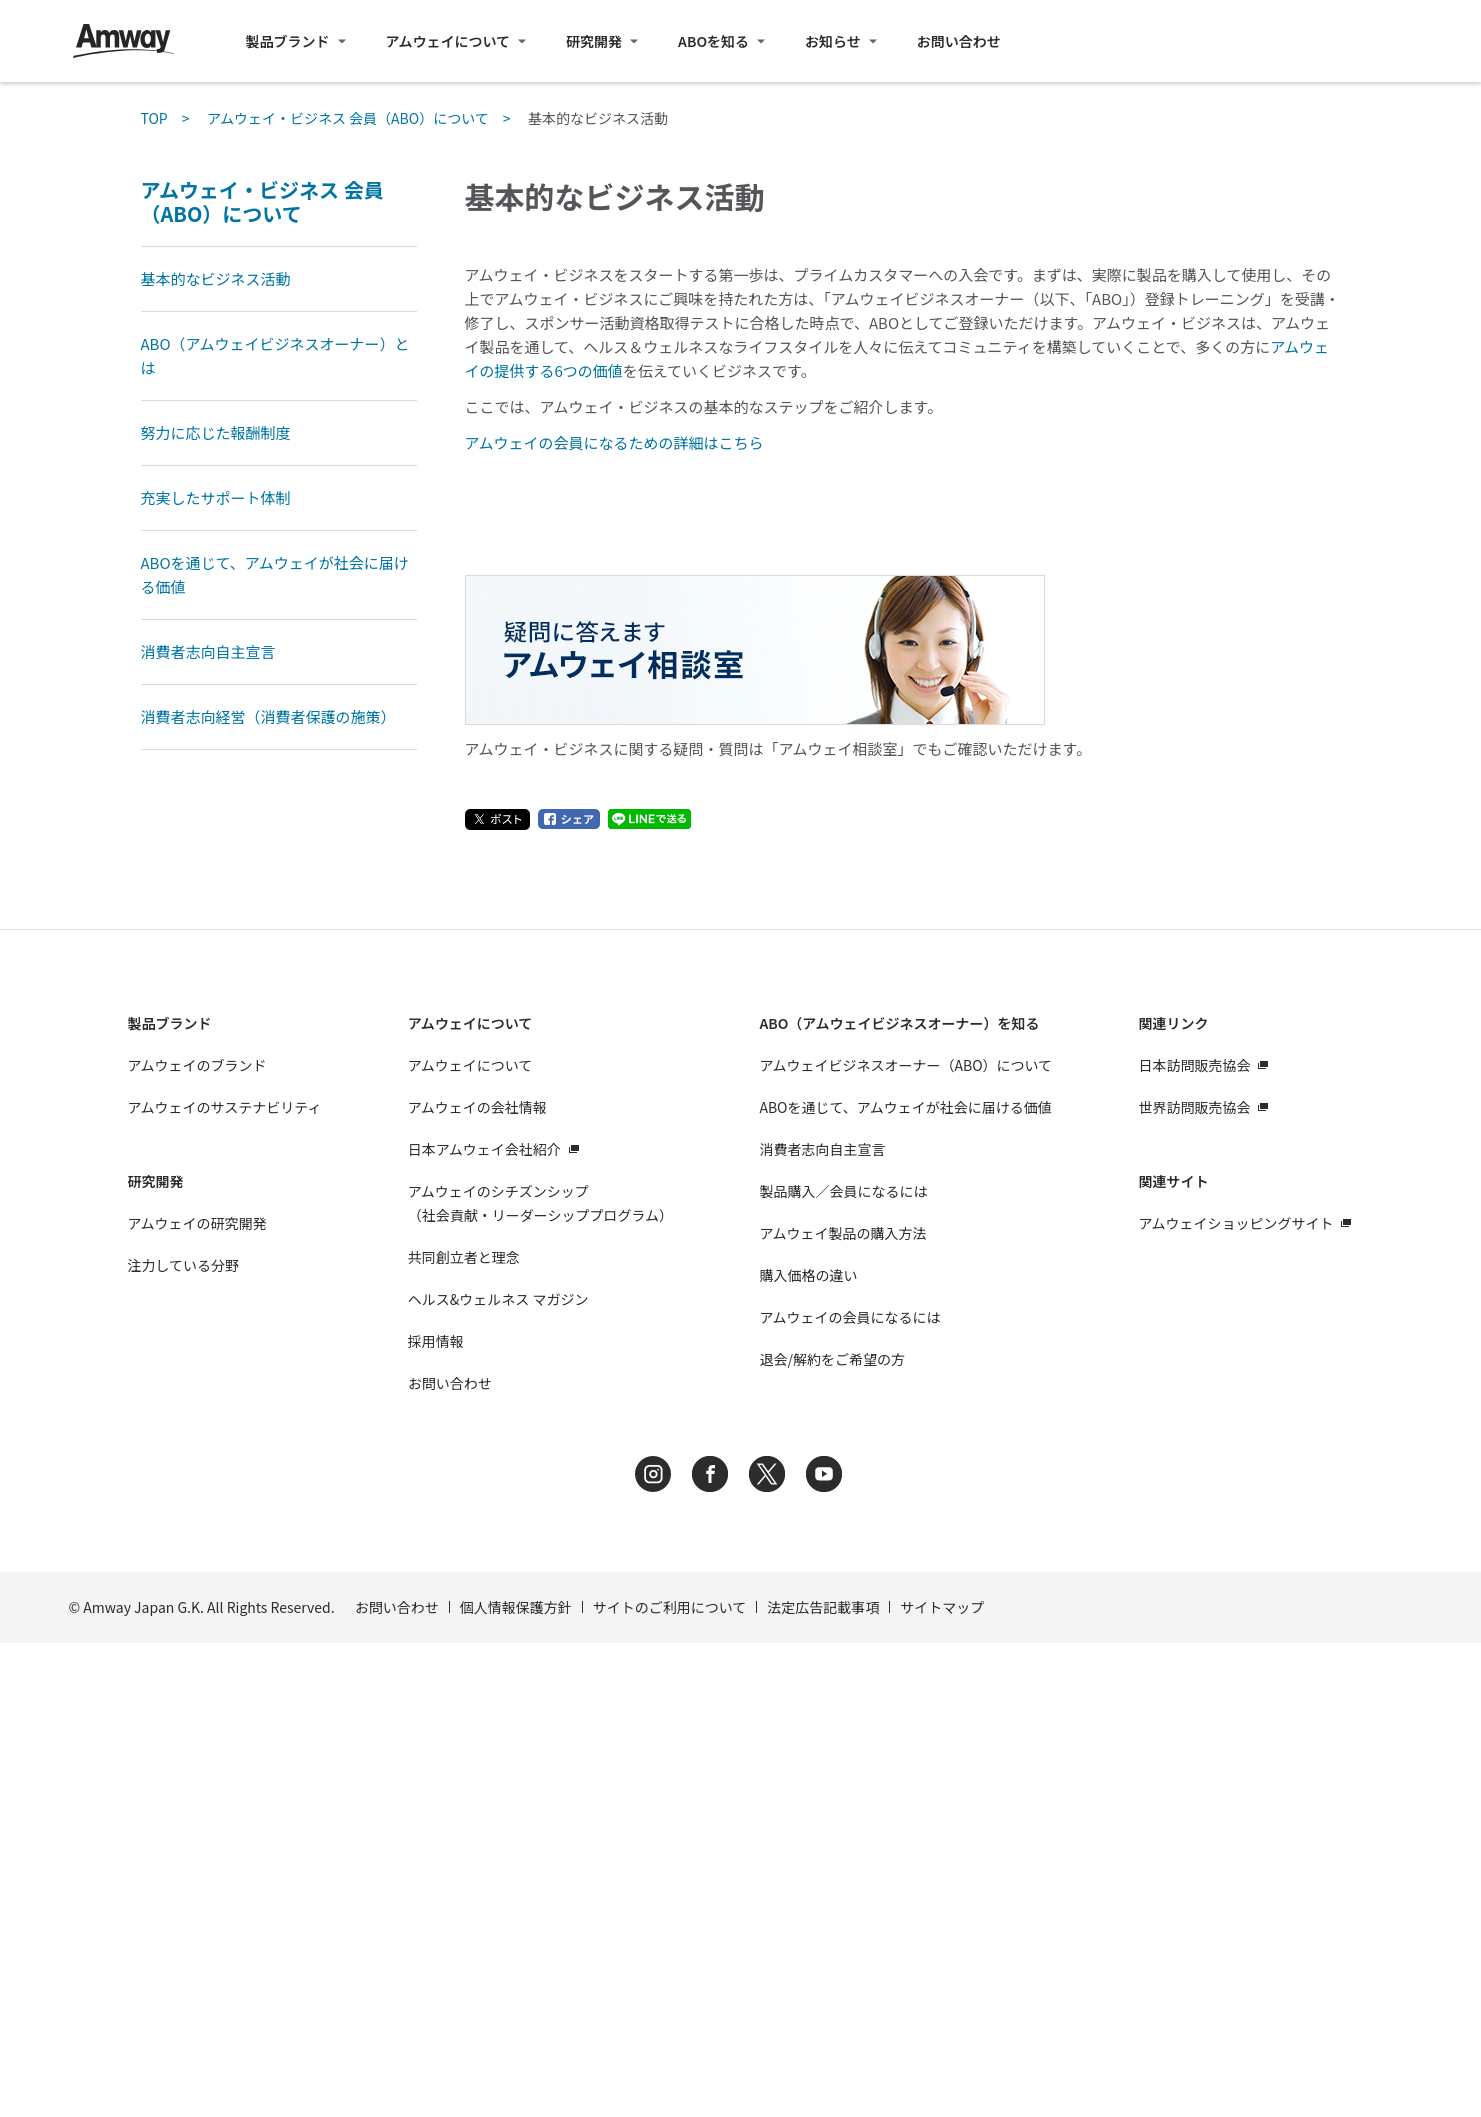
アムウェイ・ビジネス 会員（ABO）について (348, 118)
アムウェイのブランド (197, 1539)
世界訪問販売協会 (1194, 1581)
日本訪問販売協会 (1194, 1539)
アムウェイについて (448, 41)
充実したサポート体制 (216, 497)
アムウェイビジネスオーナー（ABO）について (905, 1539)
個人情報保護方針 (516, 2081)
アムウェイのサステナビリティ (225, 1581)
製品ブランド (288, 41)
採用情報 (436, 1815)
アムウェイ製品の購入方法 (842, 1707)
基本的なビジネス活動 (216, 278)
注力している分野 (184, 1739)
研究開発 (594, 41)
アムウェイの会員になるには (849, 1791)
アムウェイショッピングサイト (1235, 1697)
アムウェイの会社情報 (477, 1581)
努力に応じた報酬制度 (216, 432)
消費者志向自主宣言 (208, 651)
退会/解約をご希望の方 (832, 1833)
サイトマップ (942, 2081)
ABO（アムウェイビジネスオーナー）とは (275, 355)
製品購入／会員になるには (843, 1665)
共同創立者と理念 (464, 1731)
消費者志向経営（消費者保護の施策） (268, 716)
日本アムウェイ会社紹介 (484, 1623)
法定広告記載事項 (823, 2081)
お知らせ (833, 41)
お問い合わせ (959, 41)
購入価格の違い (808, 1749)
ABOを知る (713, 41)
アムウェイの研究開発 (197, 1697)
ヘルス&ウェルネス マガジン (498, 1773)
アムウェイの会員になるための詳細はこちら (614, 442)
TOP (154, 118)
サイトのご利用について (670, 2081)
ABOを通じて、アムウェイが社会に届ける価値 (275, 574)
